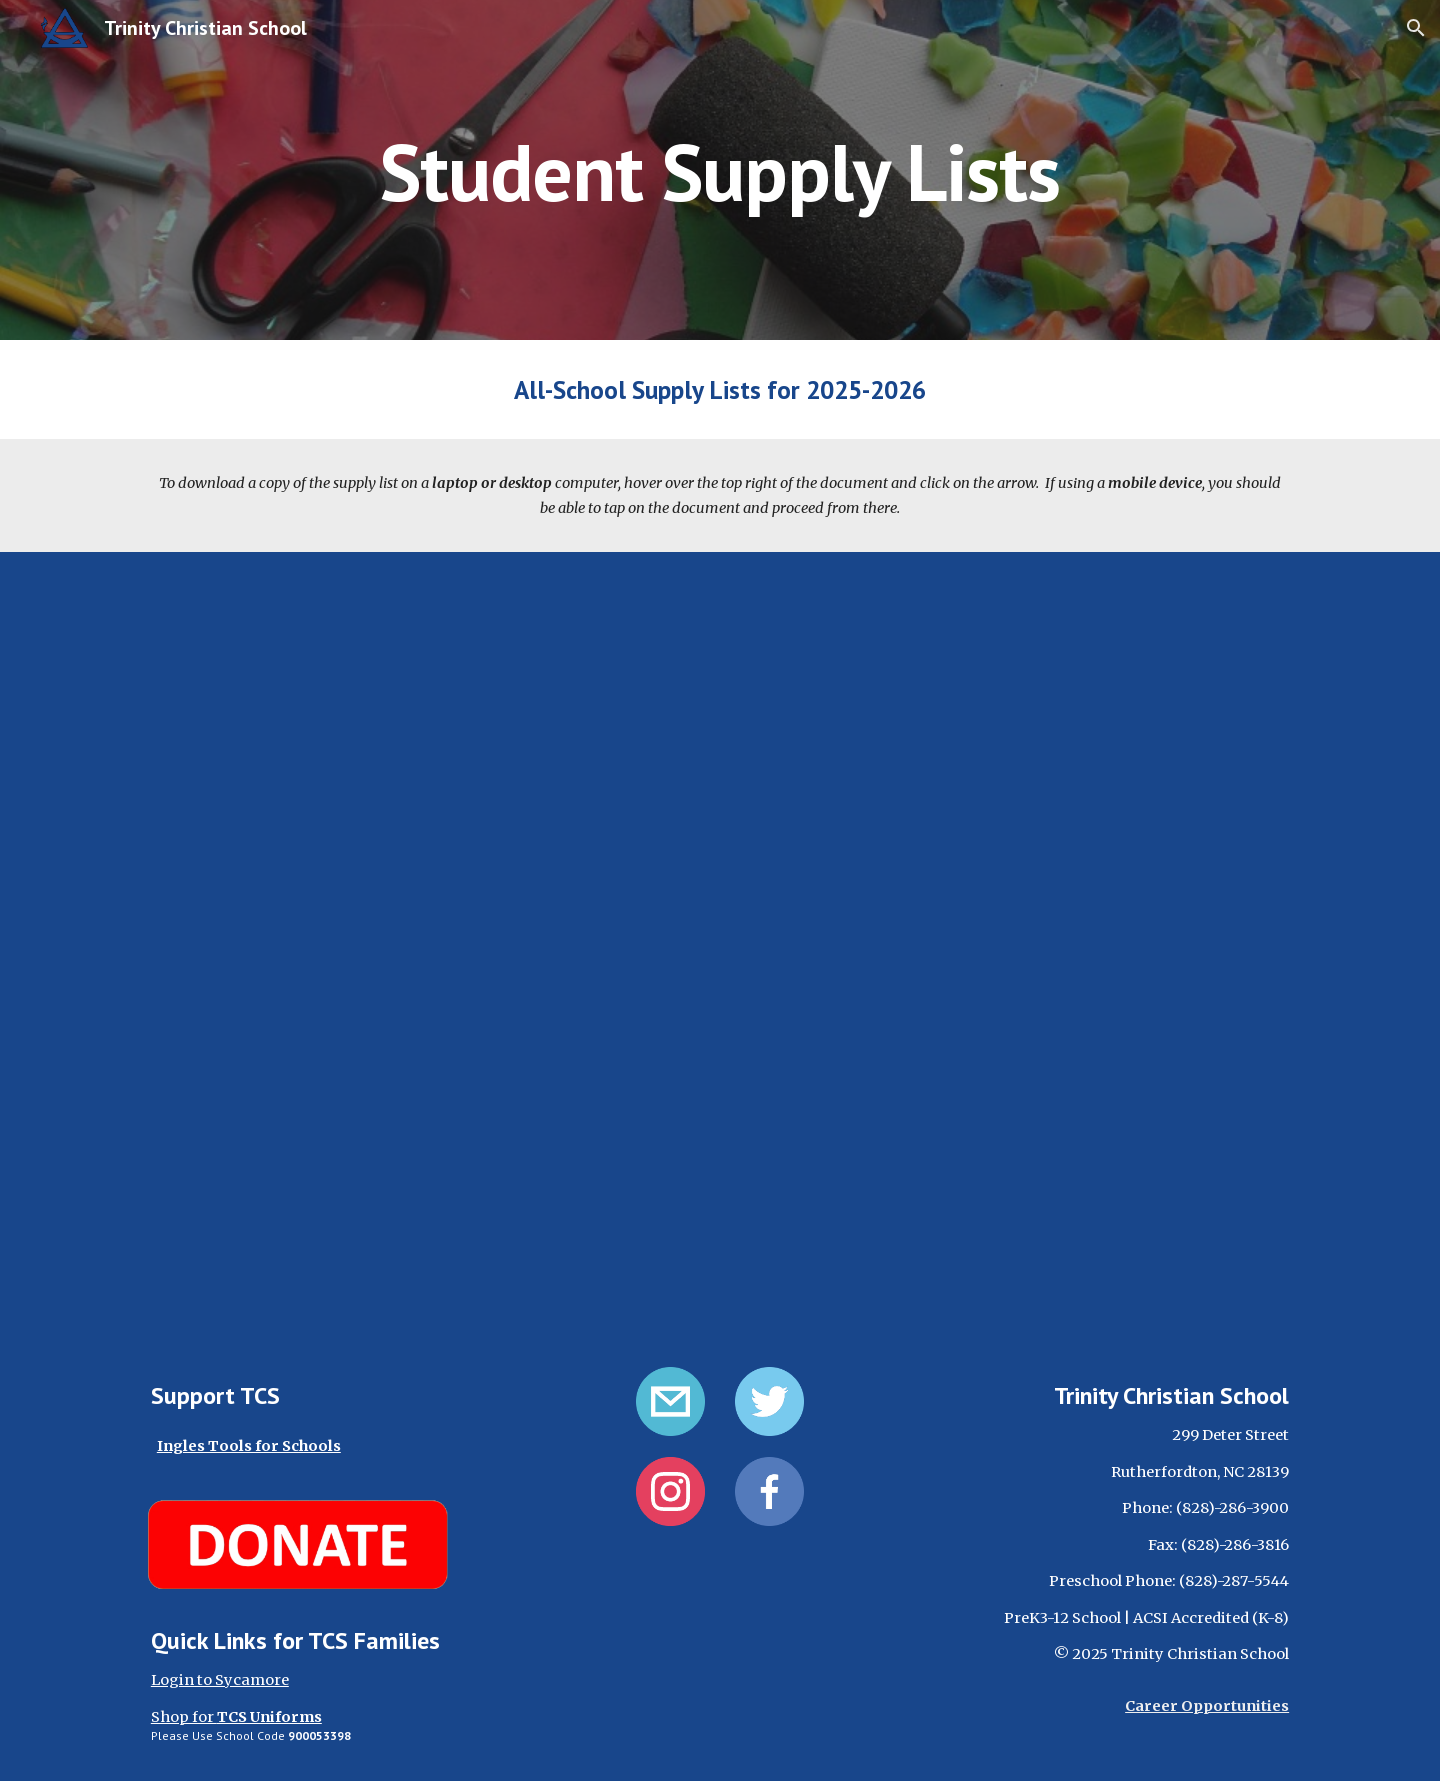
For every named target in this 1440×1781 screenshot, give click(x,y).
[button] (1416, 28)
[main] (720, 169)
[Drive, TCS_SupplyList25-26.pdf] (720, 947)
